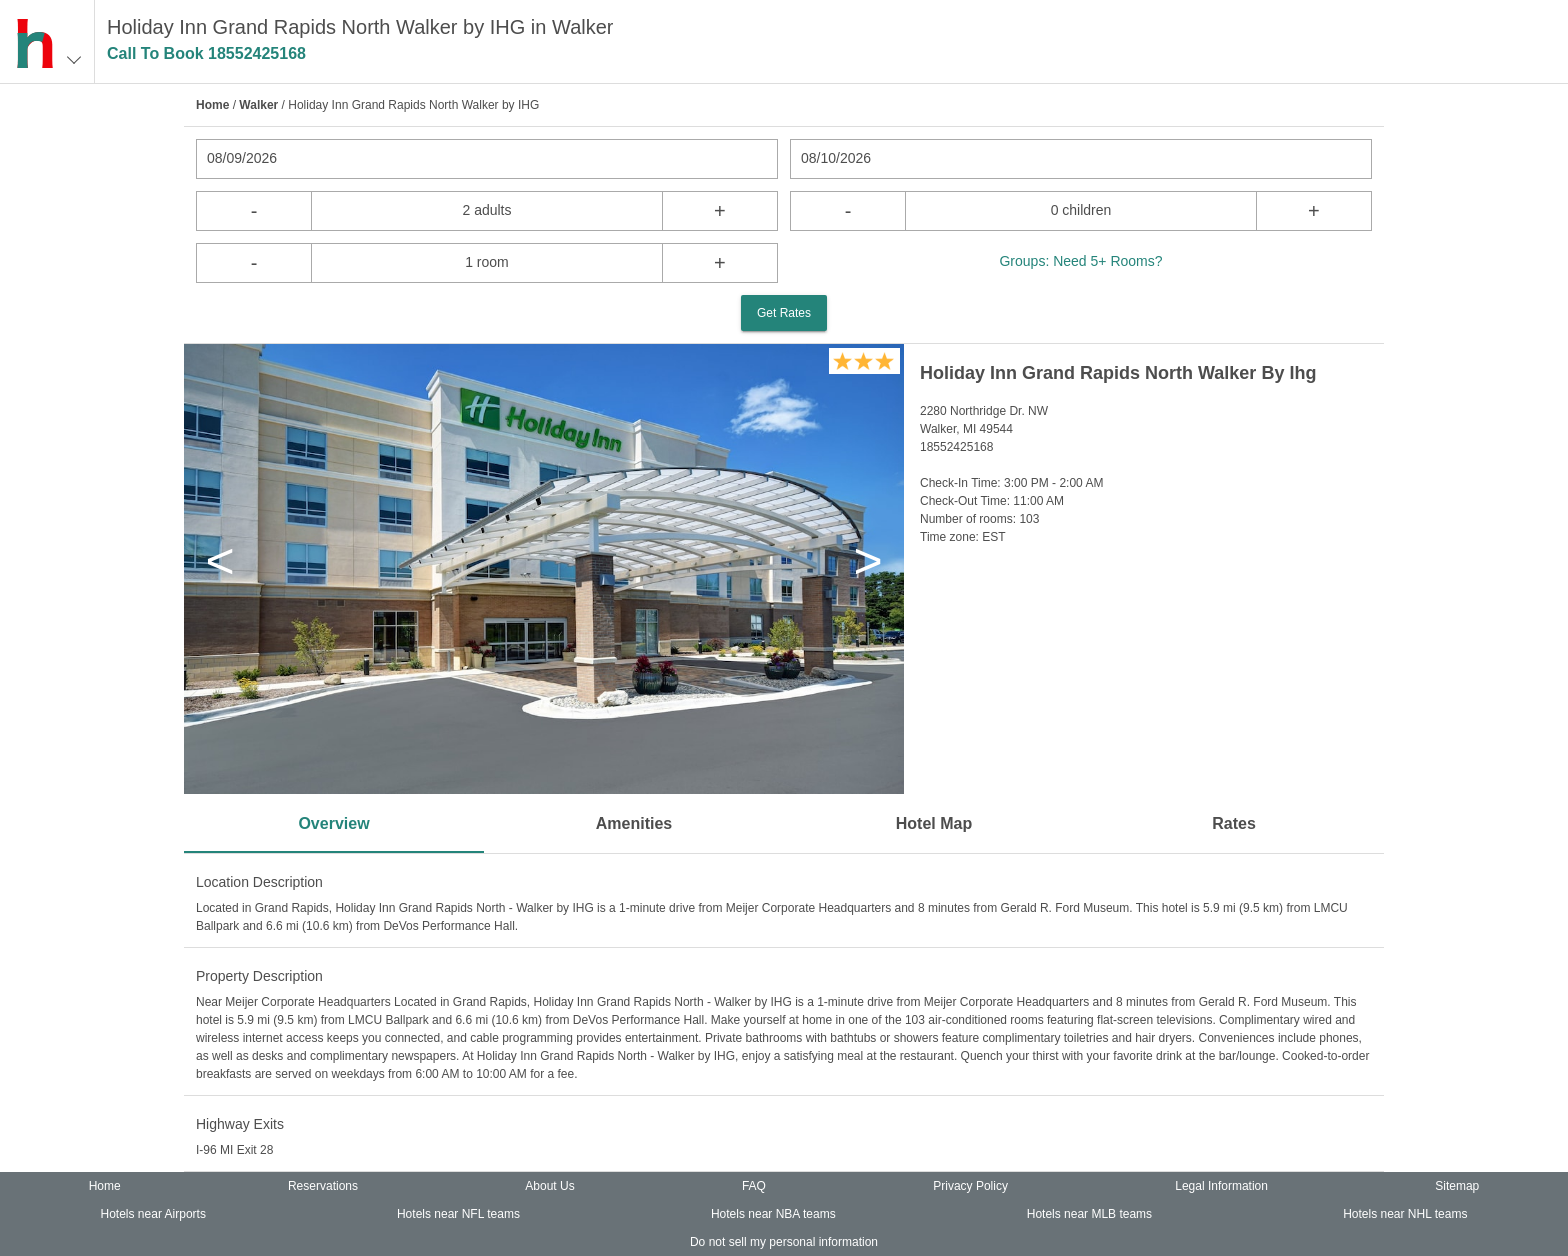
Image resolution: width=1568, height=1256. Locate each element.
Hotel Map (934, 823)
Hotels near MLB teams (1089, 1214)
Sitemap (1457, 1186)
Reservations (323, 1186)
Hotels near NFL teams (458, 1214)
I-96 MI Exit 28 (234, 1150)
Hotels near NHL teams (1405, 1214)
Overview (333, 823)
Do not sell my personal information (784, 1242)
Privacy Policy (970, 1186)
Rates (1234, 823)
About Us (549, 1186)
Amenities (634, 823)
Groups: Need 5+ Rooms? (1080, 261)
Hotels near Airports (153, 1214)
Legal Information (1221, 1186)
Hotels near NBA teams (773, 1214)
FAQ (754, 1186)
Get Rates (784, 313)
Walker (258, 105)
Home (212, 105)
